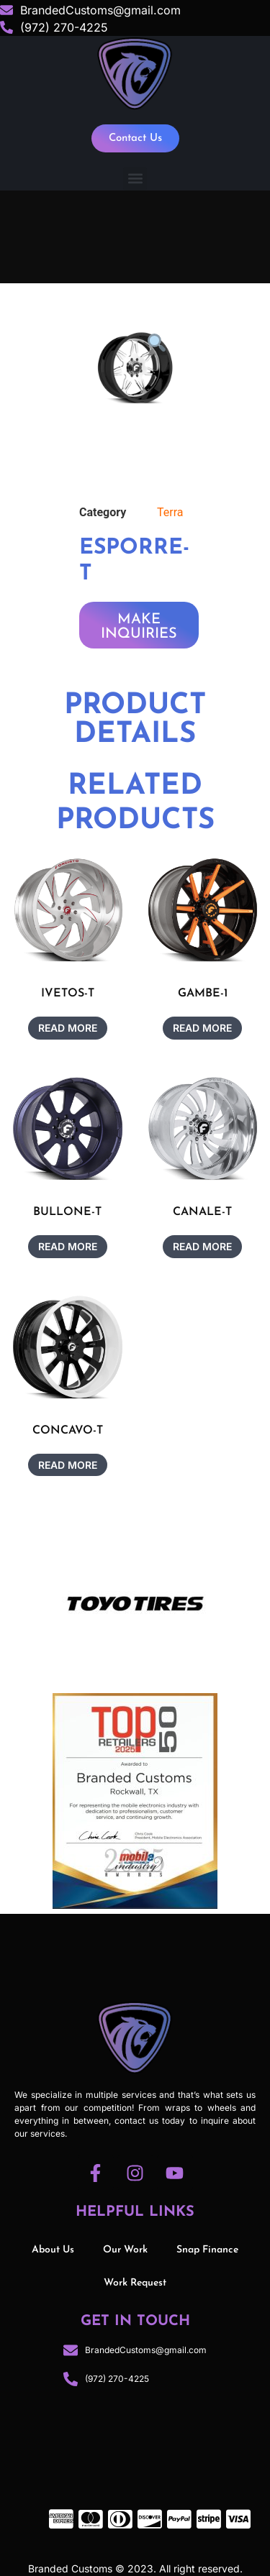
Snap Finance (207, 2250)
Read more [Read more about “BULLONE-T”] (67, 1246)
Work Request (135, 2283)
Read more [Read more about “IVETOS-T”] (67, 1028)
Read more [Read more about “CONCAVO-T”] (67, 1465)
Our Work (125, 2250)
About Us (53, 2250)
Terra (170, 512)
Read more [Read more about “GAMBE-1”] (202, 1028)
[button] (135, 179)
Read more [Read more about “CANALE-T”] (202, 1246)
